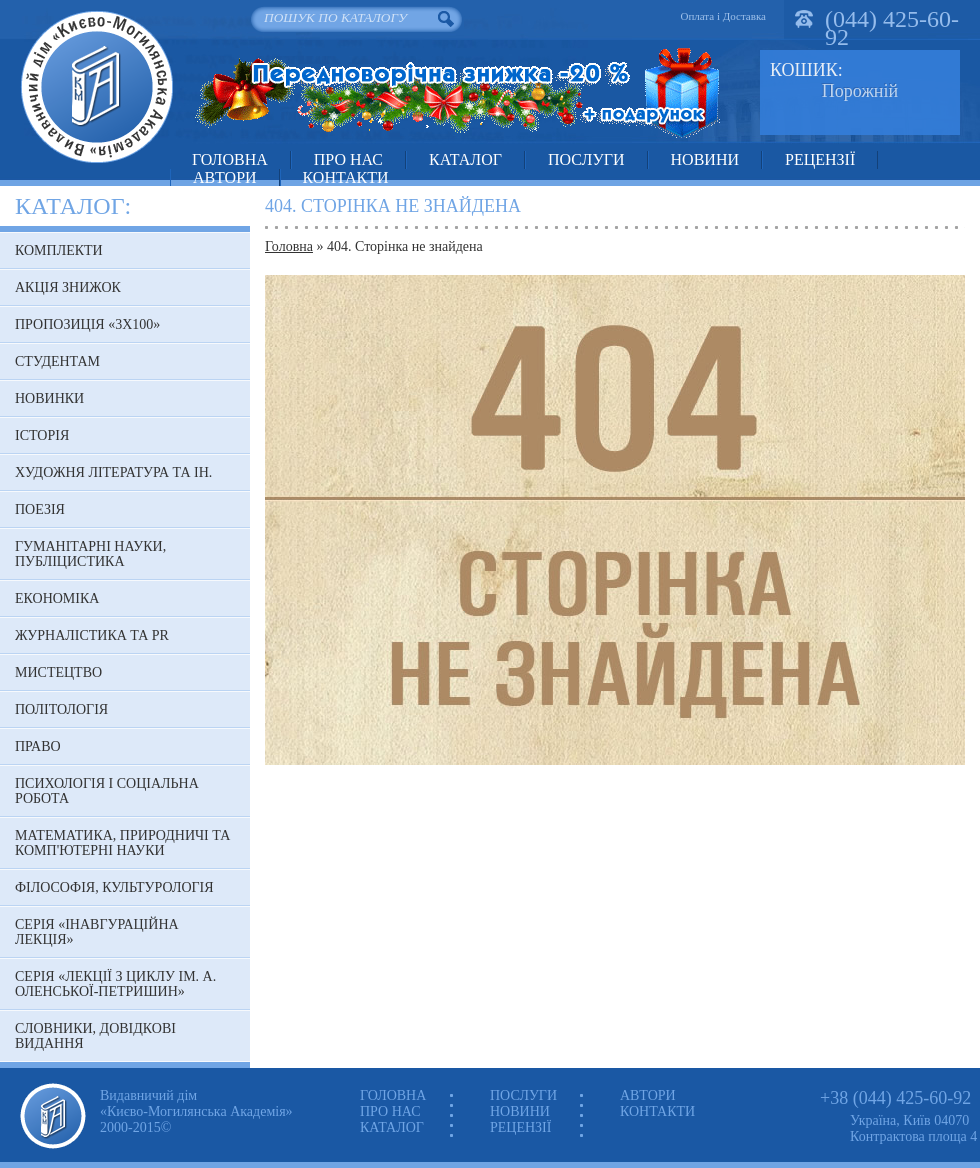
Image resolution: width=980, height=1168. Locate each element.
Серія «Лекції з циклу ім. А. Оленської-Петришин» (115, 984)
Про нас (348, 159)
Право (38, 746)
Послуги (586, 159)
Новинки (49, 398)
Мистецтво (58, 672)
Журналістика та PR (92, 635)
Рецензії (820, 159)
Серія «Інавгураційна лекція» (97, 932)
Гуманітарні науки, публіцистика (90, 554)
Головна (230, 159)
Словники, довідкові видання (95, 1036)
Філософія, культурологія (114, 887)
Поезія (40, 509)
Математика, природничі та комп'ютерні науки (122, 843)
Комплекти (59, 250)
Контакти (346, 177)
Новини (705, 159)
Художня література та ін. (113, 472)
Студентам (57, 361)
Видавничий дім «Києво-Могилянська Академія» (96, 86)
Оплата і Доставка (723, 16)
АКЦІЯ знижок (68, 287)
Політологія (61, 709)
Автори (225, 177)
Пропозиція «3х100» (87, 324)
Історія (42, 435)
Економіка (57, 598)
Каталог (465, 159)
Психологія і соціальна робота (107, 791)
